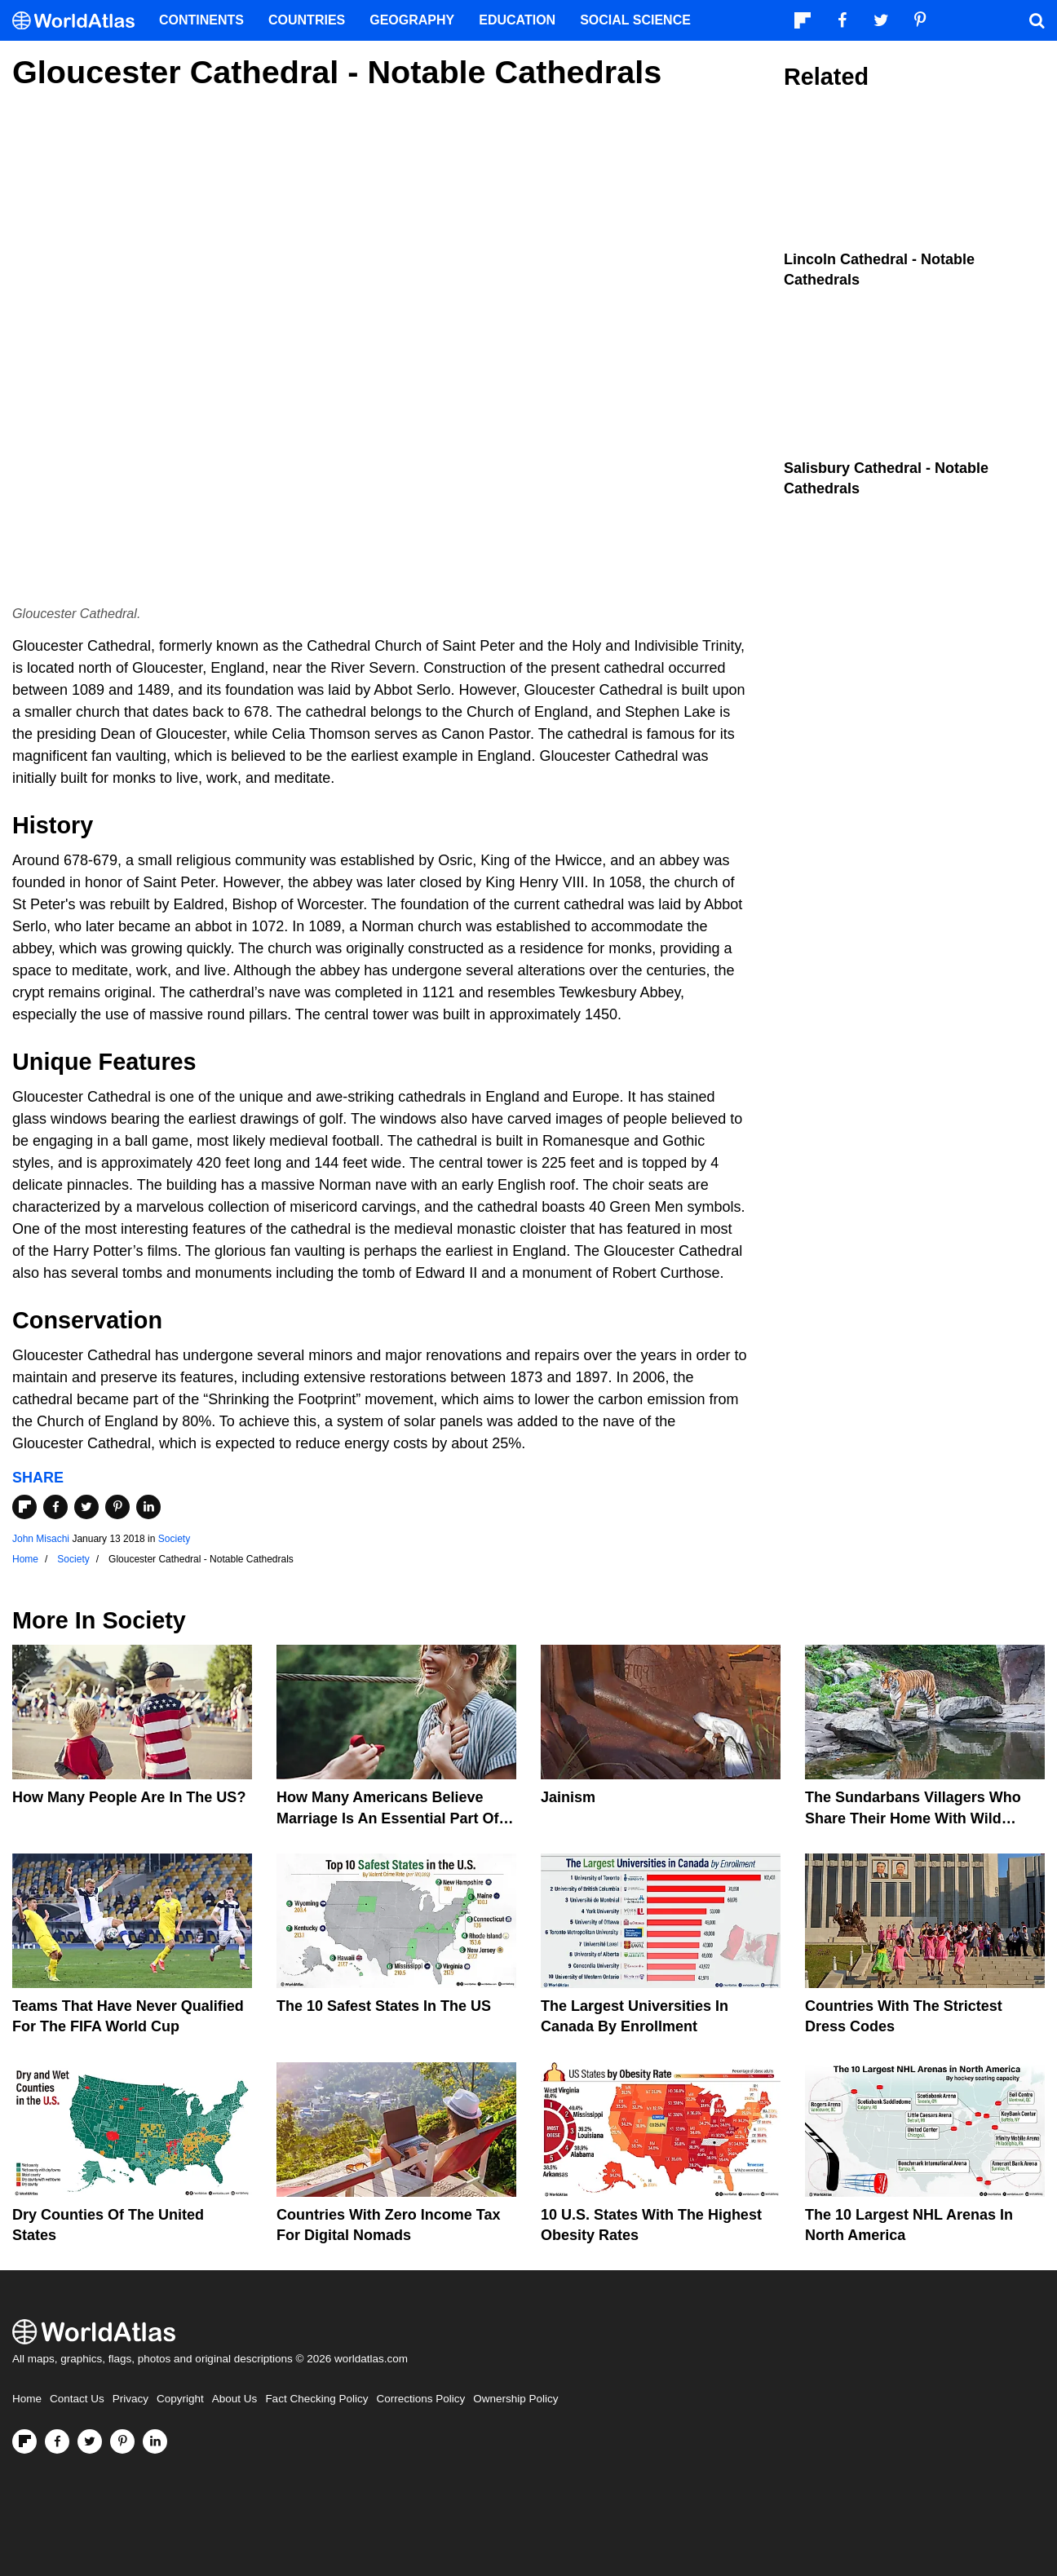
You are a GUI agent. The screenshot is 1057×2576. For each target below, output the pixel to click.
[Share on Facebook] (55, 1507)
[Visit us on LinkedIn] (155, 2441)
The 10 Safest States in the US (383, 2006)
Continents (201, 20)
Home (27, 2399)
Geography (411, 20)
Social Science (635, 20)
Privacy (130, 2399)
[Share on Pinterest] (117, 1507)
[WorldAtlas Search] (1036, 20)
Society (174, 1538)
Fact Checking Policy (316, 2399)
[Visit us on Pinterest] (122, 2441)
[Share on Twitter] (86, 1507)
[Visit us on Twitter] (89, 2441)
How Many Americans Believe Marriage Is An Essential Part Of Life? (387, 1817)
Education (517, 20)
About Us (235, 2399)
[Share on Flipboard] (24, 1507)
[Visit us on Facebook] (57, 2441)
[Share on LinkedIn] (148, 1507)
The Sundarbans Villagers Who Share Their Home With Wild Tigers (913, 1817)
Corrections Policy (420, 2399)
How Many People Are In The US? (128, 1797)
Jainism (568, 1797)
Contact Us (77, 2399)
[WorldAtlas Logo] (79, 20)
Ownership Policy (515, 2399)
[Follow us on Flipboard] (24, 2441)
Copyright (180, 2399)
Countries (306, 20)
